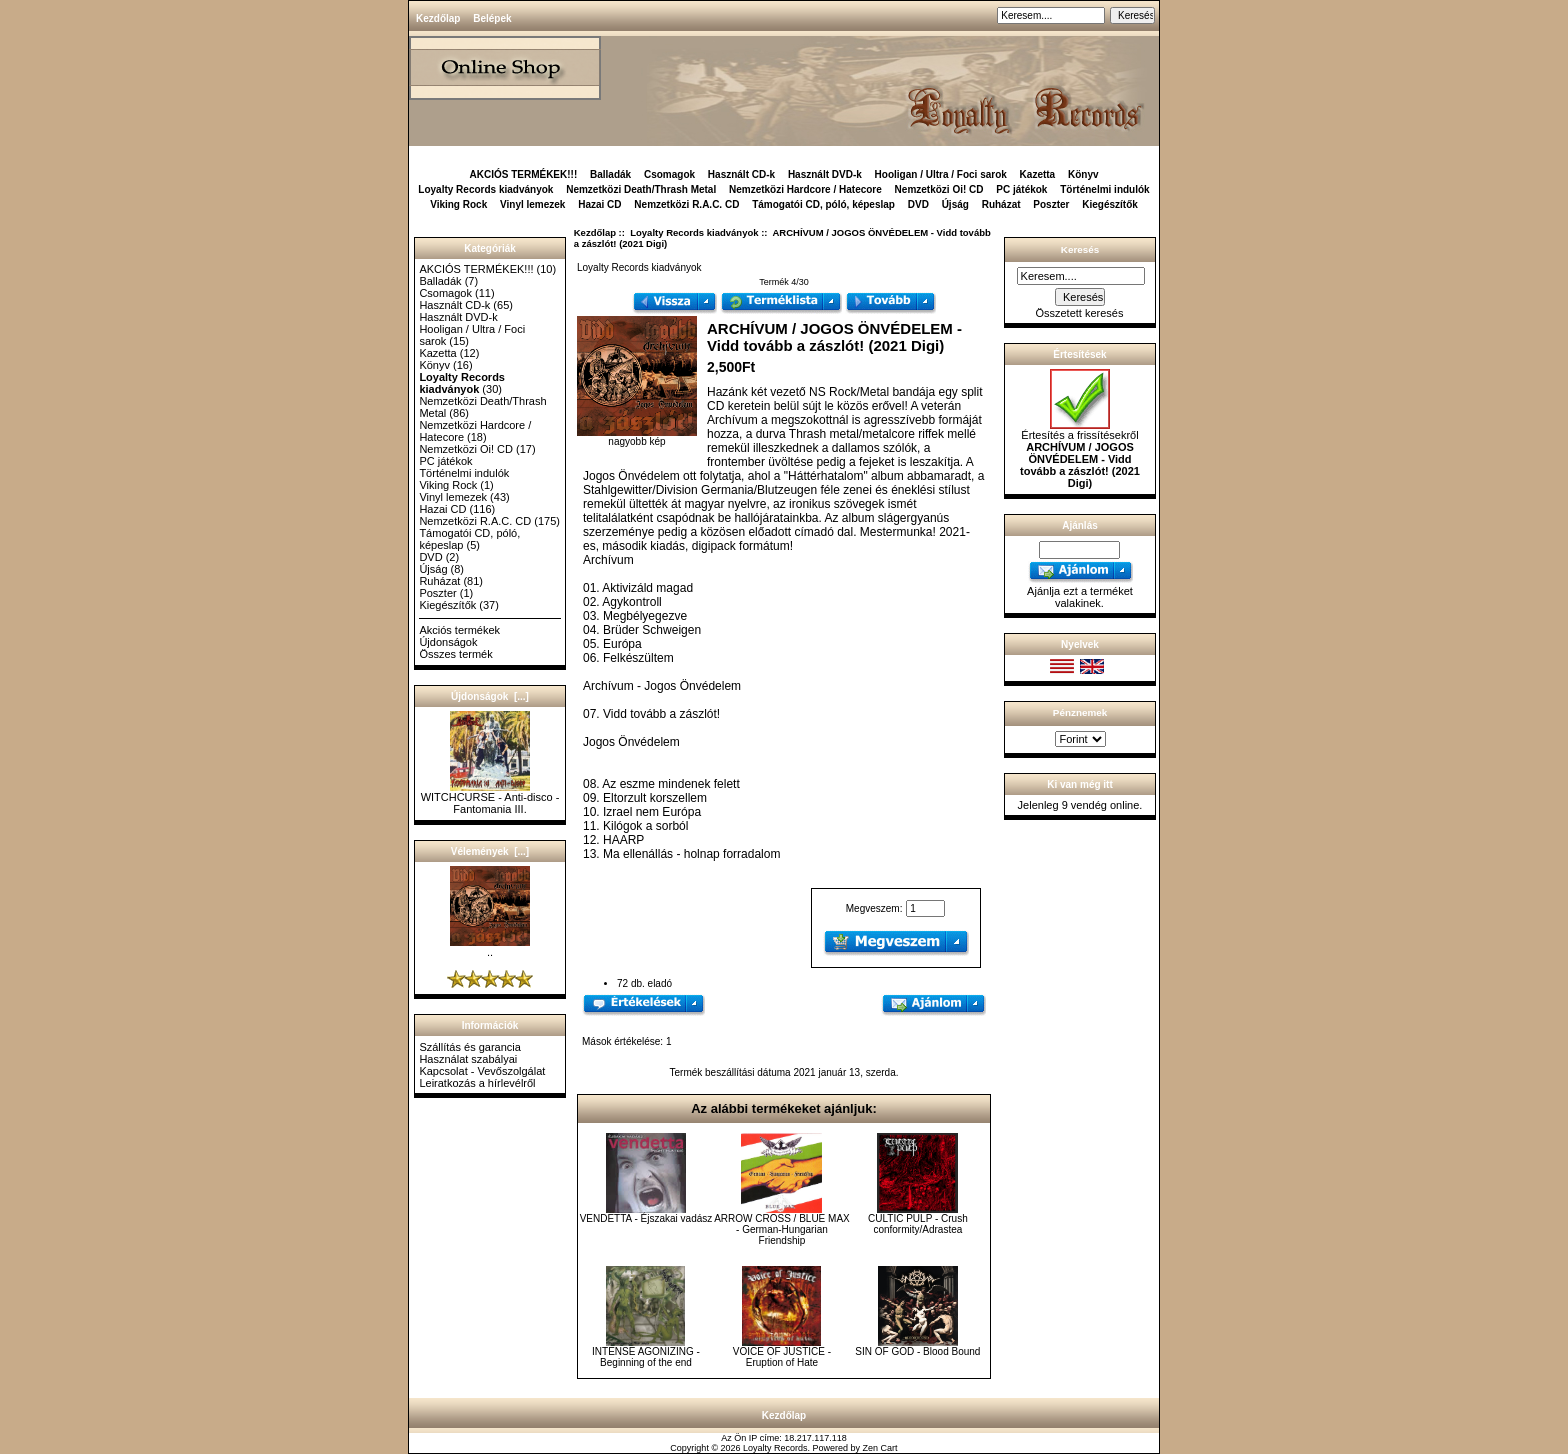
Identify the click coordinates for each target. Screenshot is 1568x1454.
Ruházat (1001, 204)
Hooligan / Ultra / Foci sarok (941, 174)
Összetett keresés (1079, 313)
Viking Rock (458, 204)
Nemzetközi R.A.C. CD (686, 204)
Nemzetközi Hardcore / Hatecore (805, 189)
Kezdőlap (438, 18)
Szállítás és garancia (470, 1047)
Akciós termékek (459, 630)
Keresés (1080, 249)
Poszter (1051, 204)
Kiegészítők (1110, 204)
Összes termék (455, 654)
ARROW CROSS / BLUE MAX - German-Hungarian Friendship (782, 1229)
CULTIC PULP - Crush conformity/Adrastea (918, 1224)
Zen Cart (880, 1448)
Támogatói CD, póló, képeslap (823, 204)
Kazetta (1038, 174)
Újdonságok (448, 642)
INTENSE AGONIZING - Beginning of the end (646, 1357)
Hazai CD (599, 204)
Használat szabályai (468, 1059)
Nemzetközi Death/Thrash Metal (641, 189)
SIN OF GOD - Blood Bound (917, 1351)
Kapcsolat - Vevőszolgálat (482, 1071)
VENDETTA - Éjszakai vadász (646, 1218)
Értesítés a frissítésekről (1080, 454)
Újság (955, 204)
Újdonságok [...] (490, 696)
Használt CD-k (741, 174)
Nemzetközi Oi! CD (939, 189)
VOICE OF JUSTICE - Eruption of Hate (782, 1357)
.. (490, 947)
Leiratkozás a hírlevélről (477, 1083)
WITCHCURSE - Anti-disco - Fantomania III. (490, 798)
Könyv (1083, 174)
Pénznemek (1080, 712)
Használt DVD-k (825, 174)
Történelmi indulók (1104, 189)
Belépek (492, 18)
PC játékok (1021, 189)
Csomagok (669, 174)
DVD (918, 204)
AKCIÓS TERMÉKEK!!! (523, 174)
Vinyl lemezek (532, 204)
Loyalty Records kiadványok (694, 232)
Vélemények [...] (490, 851)
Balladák (610, 174)
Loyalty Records (775, 1448)
